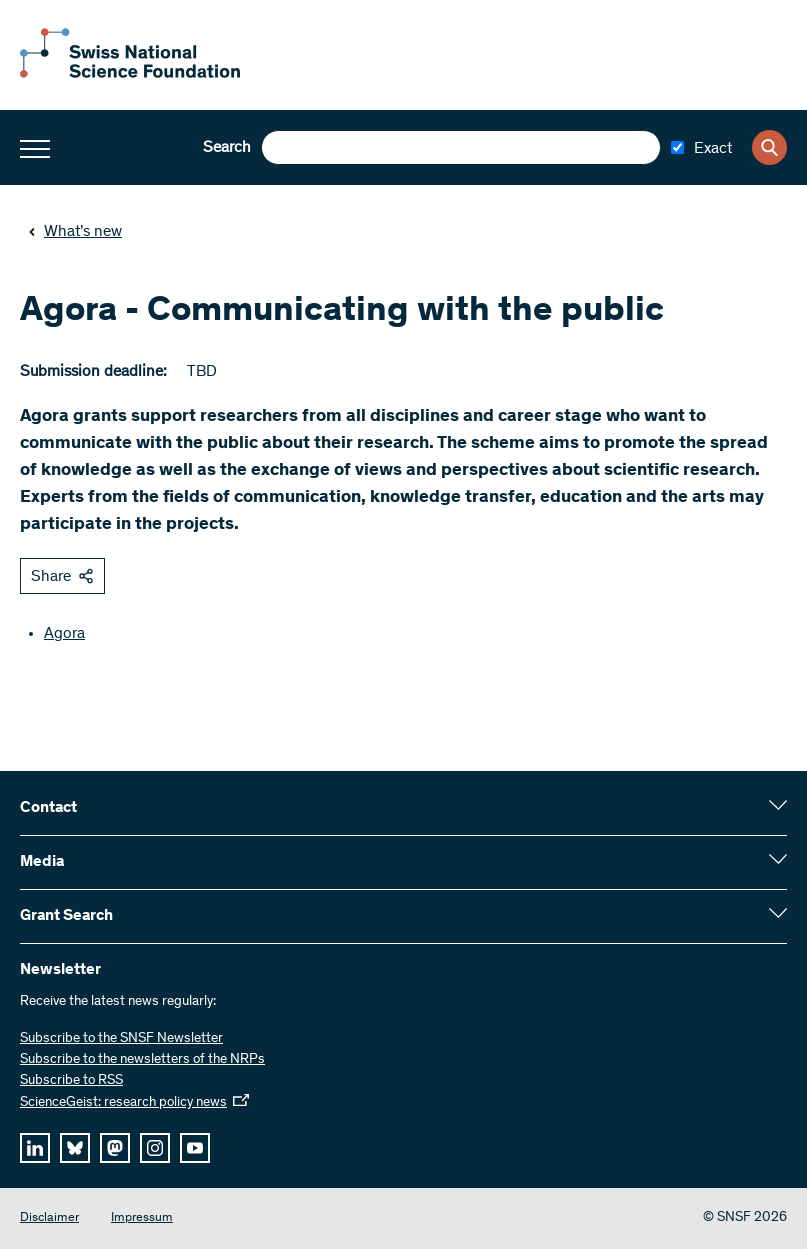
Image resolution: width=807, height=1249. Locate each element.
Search (227, 148)
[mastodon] (115, 1148)
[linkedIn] (35, 1148)
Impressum (142, 1218)
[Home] (130, 74)
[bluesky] (75, 1148)
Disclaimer (49, 1218)
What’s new (75, 232)
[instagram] (155, 1148)
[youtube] (195, 1148)
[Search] (769, 147)
